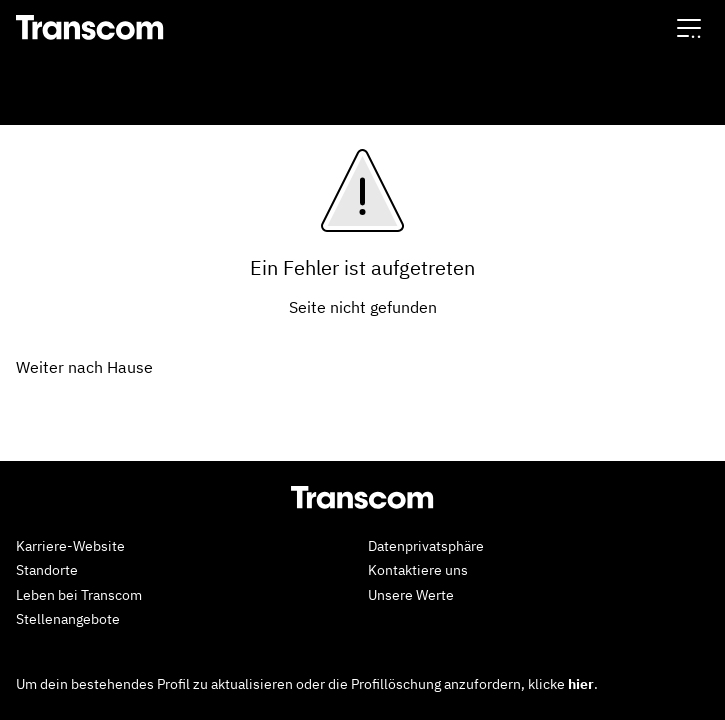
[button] (689, 27)
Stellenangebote (68, 619)
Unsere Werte (411, 595)
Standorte (47, 570)
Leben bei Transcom (79, 595)
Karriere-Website (70, 546)
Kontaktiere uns (418, 570)
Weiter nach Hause (84, 367)
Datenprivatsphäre (426, 546)
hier (581, 684)
